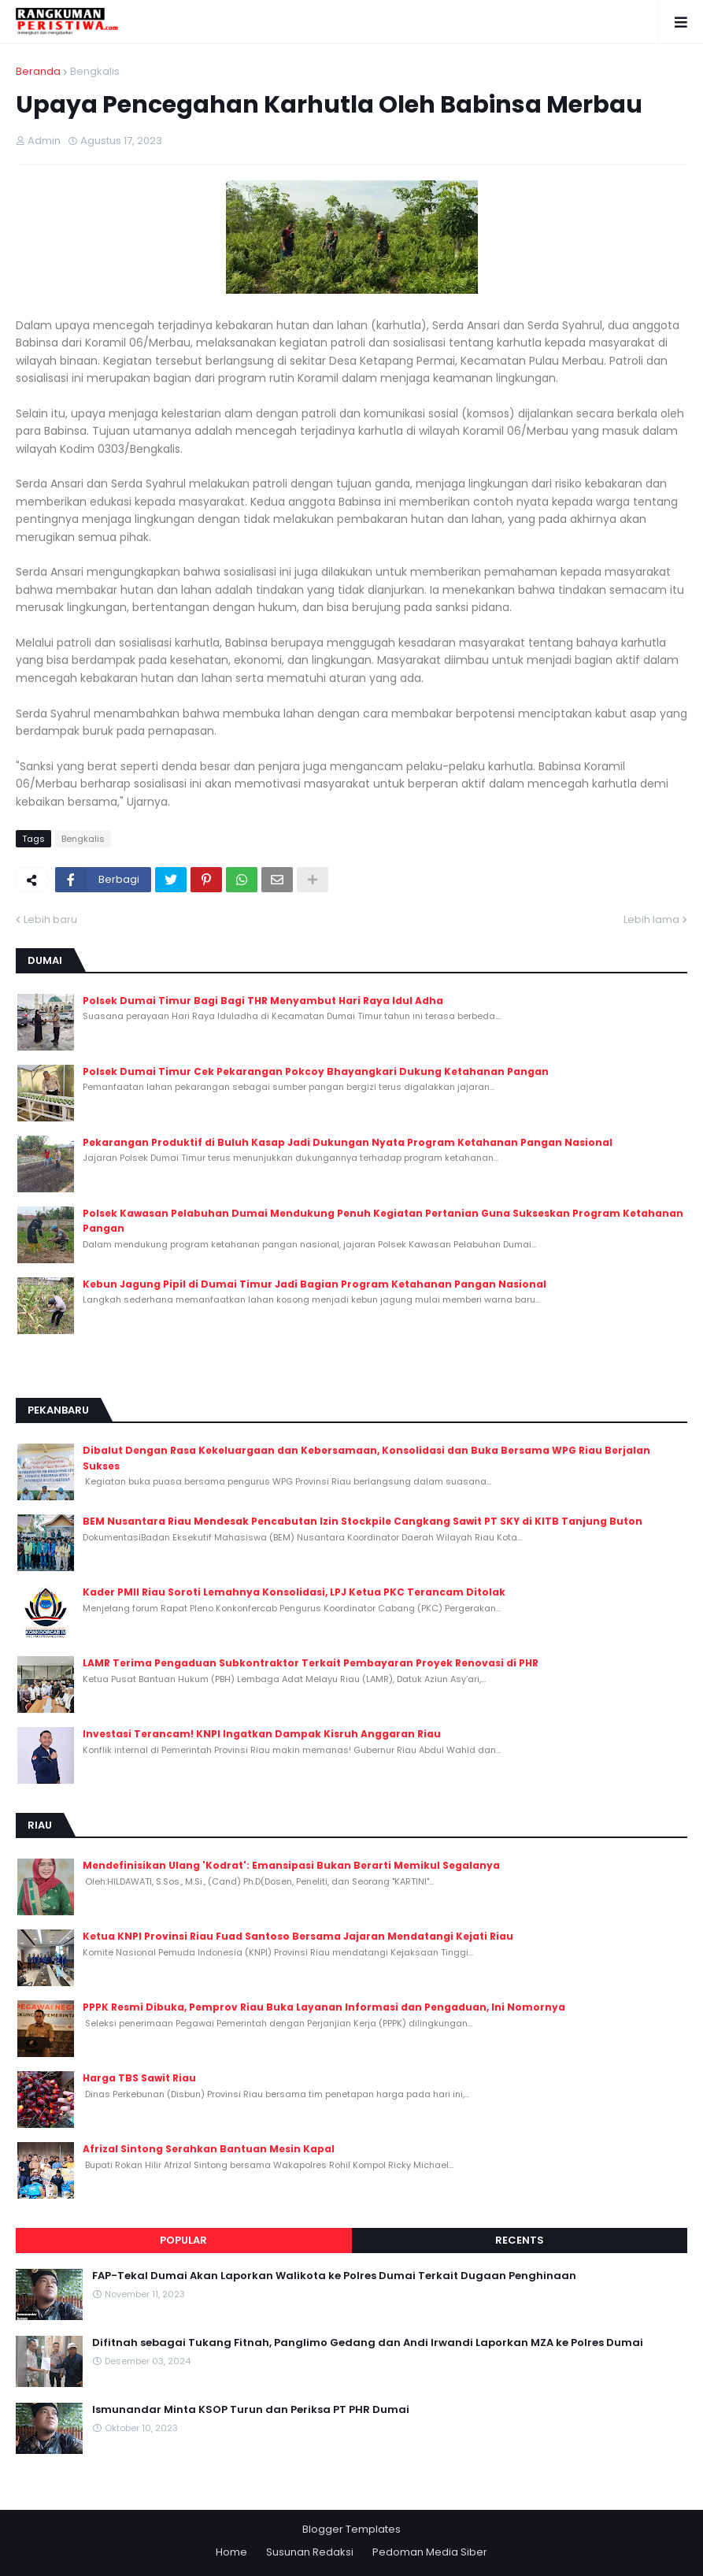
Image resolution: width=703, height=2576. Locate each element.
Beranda (38, 71)
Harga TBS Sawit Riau (139, 2078)
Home (231, 2551)
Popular (183, 2240)
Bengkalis (95, 71)
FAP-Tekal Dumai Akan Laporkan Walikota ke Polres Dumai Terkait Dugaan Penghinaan (334, 2276)
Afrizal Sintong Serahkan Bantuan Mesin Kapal (209, 2148)
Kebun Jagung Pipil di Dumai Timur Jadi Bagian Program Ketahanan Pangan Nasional (314, 1284)
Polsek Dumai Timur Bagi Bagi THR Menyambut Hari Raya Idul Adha (263, 1000)
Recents (519, 2240)
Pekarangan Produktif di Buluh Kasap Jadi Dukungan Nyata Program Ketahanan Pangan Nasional (347, 1142)
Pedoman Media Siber (429, 2551)
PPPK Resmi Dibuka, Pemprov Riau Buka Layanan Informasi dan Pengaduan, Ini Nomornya (324, 2007)
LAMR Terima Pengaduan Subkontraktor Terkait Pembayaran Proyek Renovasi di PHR (310, 1663)
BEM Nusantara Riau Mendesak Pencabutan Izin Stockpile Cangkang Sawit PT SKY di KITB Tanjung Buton (362, 1521)
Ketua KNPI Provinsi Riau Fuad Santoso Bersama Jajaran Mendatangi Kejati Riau (298, 1936)
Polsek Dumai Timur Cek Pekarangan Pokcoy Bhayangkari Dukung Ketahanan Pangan (316, 1071)
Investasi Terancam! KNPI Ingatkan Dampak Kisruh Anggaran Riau (262, 1733)
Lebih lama (651, 919)
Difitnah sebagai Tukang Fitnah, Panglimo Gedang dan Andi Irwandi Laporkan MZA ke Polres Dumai (367, 2343)
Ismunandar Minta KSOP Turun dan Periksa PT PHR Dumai (250, 2410)
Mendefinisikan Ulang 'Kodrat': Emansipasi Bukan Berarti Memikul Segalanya (291, 1865)
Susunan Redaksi (309, 2551)
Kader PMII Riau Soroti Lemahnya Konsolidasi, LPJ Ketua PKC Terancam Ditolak (294, 1592)
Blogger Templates (351, 2529)
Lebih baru (50, 919)
